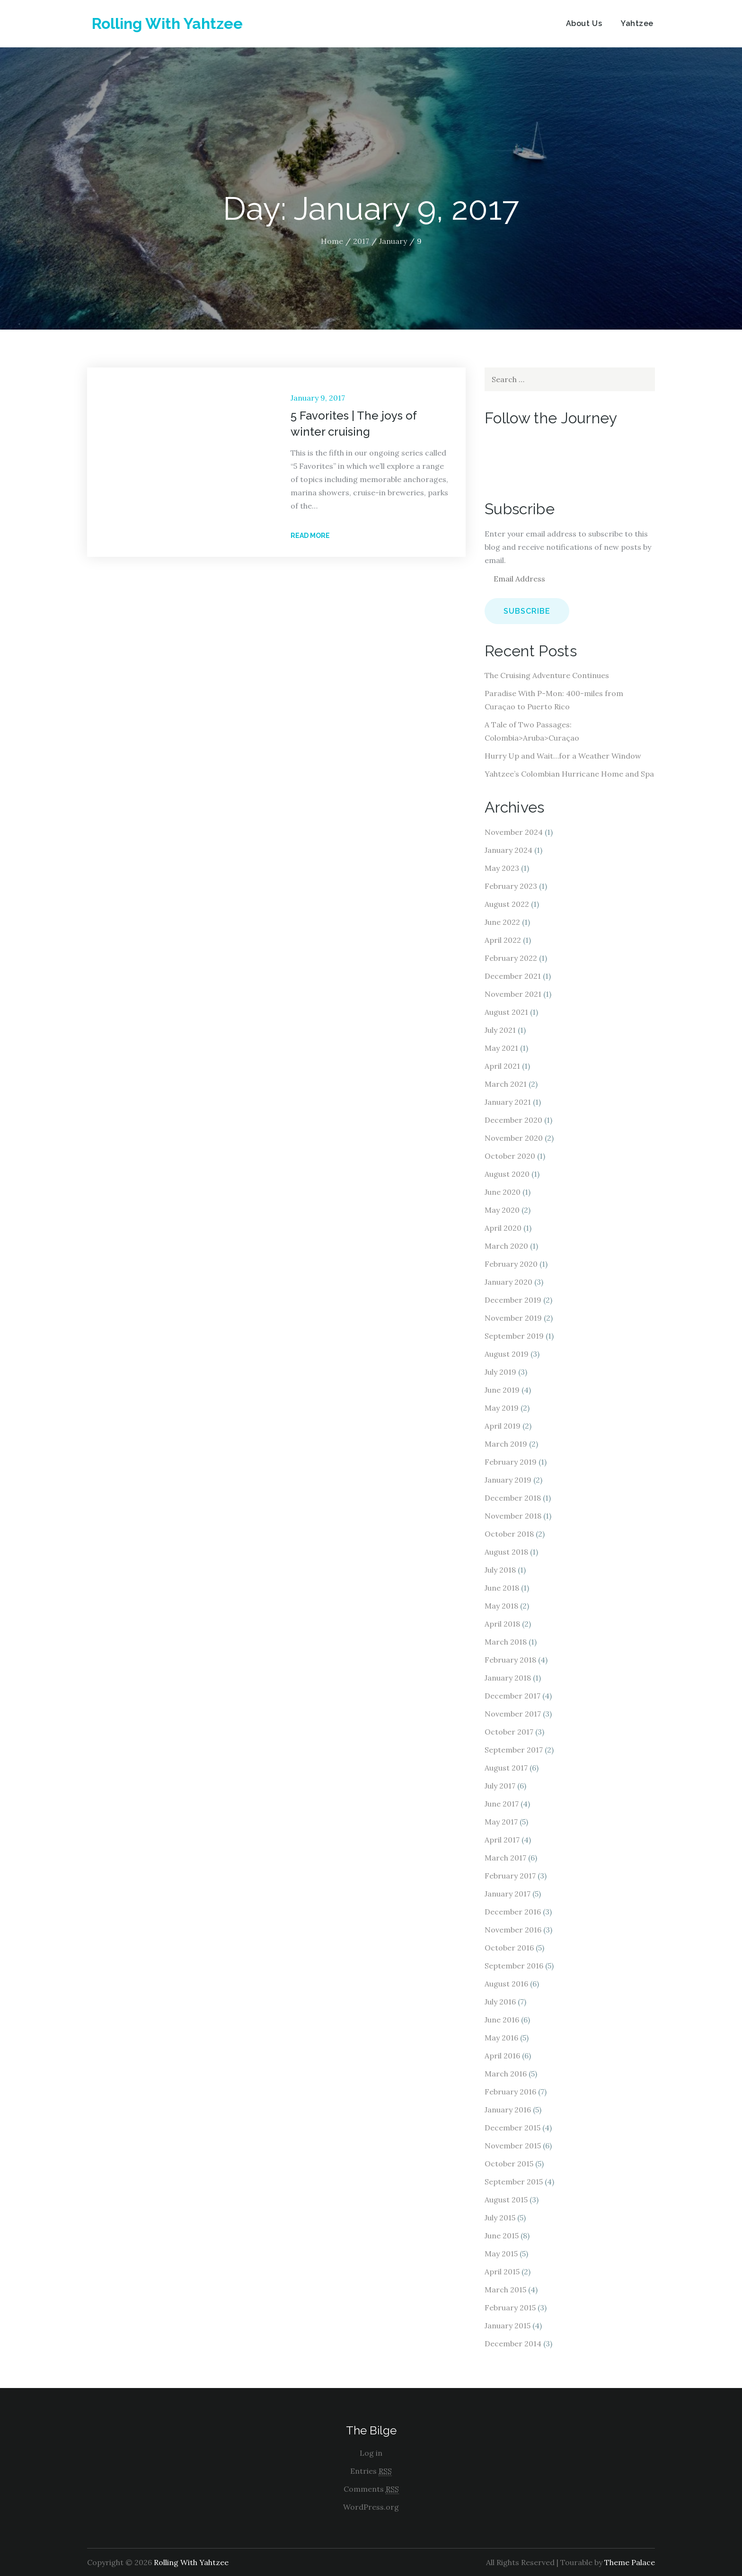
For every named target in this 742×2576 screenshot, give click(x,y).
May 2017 (501, 1821)
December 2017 (512, 1695)
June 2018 (502, 1587)
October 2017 (509, 1731)
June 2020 (503, 1192)
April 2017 (502, 1839)
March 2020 (506, 1246)
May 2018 (501, 1605)
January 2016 (508, 2109)
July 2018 (500, 1569)
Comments (371, 2489)
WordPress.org (371, 2507)
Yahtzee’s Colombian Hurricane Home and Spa (569, 773)
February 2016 (510, 2091)
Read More (313, 535)
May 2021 (501, 1048)
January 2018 (508, 1677)
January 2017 (507, 1893)
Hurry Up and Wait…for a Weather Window (563, 755)
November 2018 (513, 1516)
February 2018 (510, 1659)
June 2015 (502, 2235)
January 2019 (508, 1480)
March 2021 (506, 1084)
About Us (584, 23)
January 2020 (508, 1282)
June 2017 (502, 1803)
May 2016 (501, 2037)
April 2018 (502, 1623)
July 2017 (500, 1785)
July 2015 (500, 2217)
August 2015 (506, 2199)
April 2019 (503, 1426)
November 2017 (513, 1713)
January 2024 (508, 850)
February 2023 (511, 886)
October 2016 (509, 1947)
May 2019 (502, 1408)
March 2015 (505, 2289)
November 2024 (514, 832)
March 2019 (506, 1444)
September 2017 (514, 1749)
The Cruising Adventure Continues (547, 675)
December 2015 (512, 2127)
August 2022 (507, 904)
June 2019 (502, 1390)
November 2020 (514, 1138)
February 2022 (511, 958)
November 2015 (513, 2145)
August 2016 (506, 1983)
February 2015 (510, 2307)
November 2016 (513, 1929)
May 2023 (502, 868)
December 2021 (513, 976)
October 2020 (510, 1156)
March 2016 (506, 2073)
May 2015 (501, 2253)
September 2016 (514, 1965)
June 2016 (502, 2019)
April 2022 (503, 940)
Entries (371, 2471)
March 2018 (506, 1641)
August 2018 (506, 1551)
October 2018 (509, 1533)
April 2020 (503, 1228)
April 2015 (502, 2271)
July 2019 (500, 1372)
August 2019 (507, 1354)
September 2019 (514, 1336)
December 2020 (513, 1120)
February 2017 (510, 1875)
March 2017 (505, 1857)
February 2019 (511, 1462)
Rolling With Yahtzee (167, 23)
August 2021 (506, 1012)
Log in (371, 2453)
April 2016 (502, 2055)
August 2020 (507, 1174)
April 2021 (502, 1066)
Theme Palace (629, 2562)
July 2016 (500, 2001)
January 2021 (508, 1102)
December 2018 (513, 1498)
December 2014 (513, 2343)
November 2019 (513, 1318)
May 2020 (502, 1210)
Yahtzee (637, 23)
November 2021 (513, 994)
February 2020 (511, 1264)
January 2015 (507, 2325)
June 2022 (502, 922)
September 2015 (514, 2181)
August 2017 (506, 1767)
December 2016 (513, 1911)
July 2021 (500, 1030)
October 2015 (509, 2163)
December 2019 (513, 1300)
